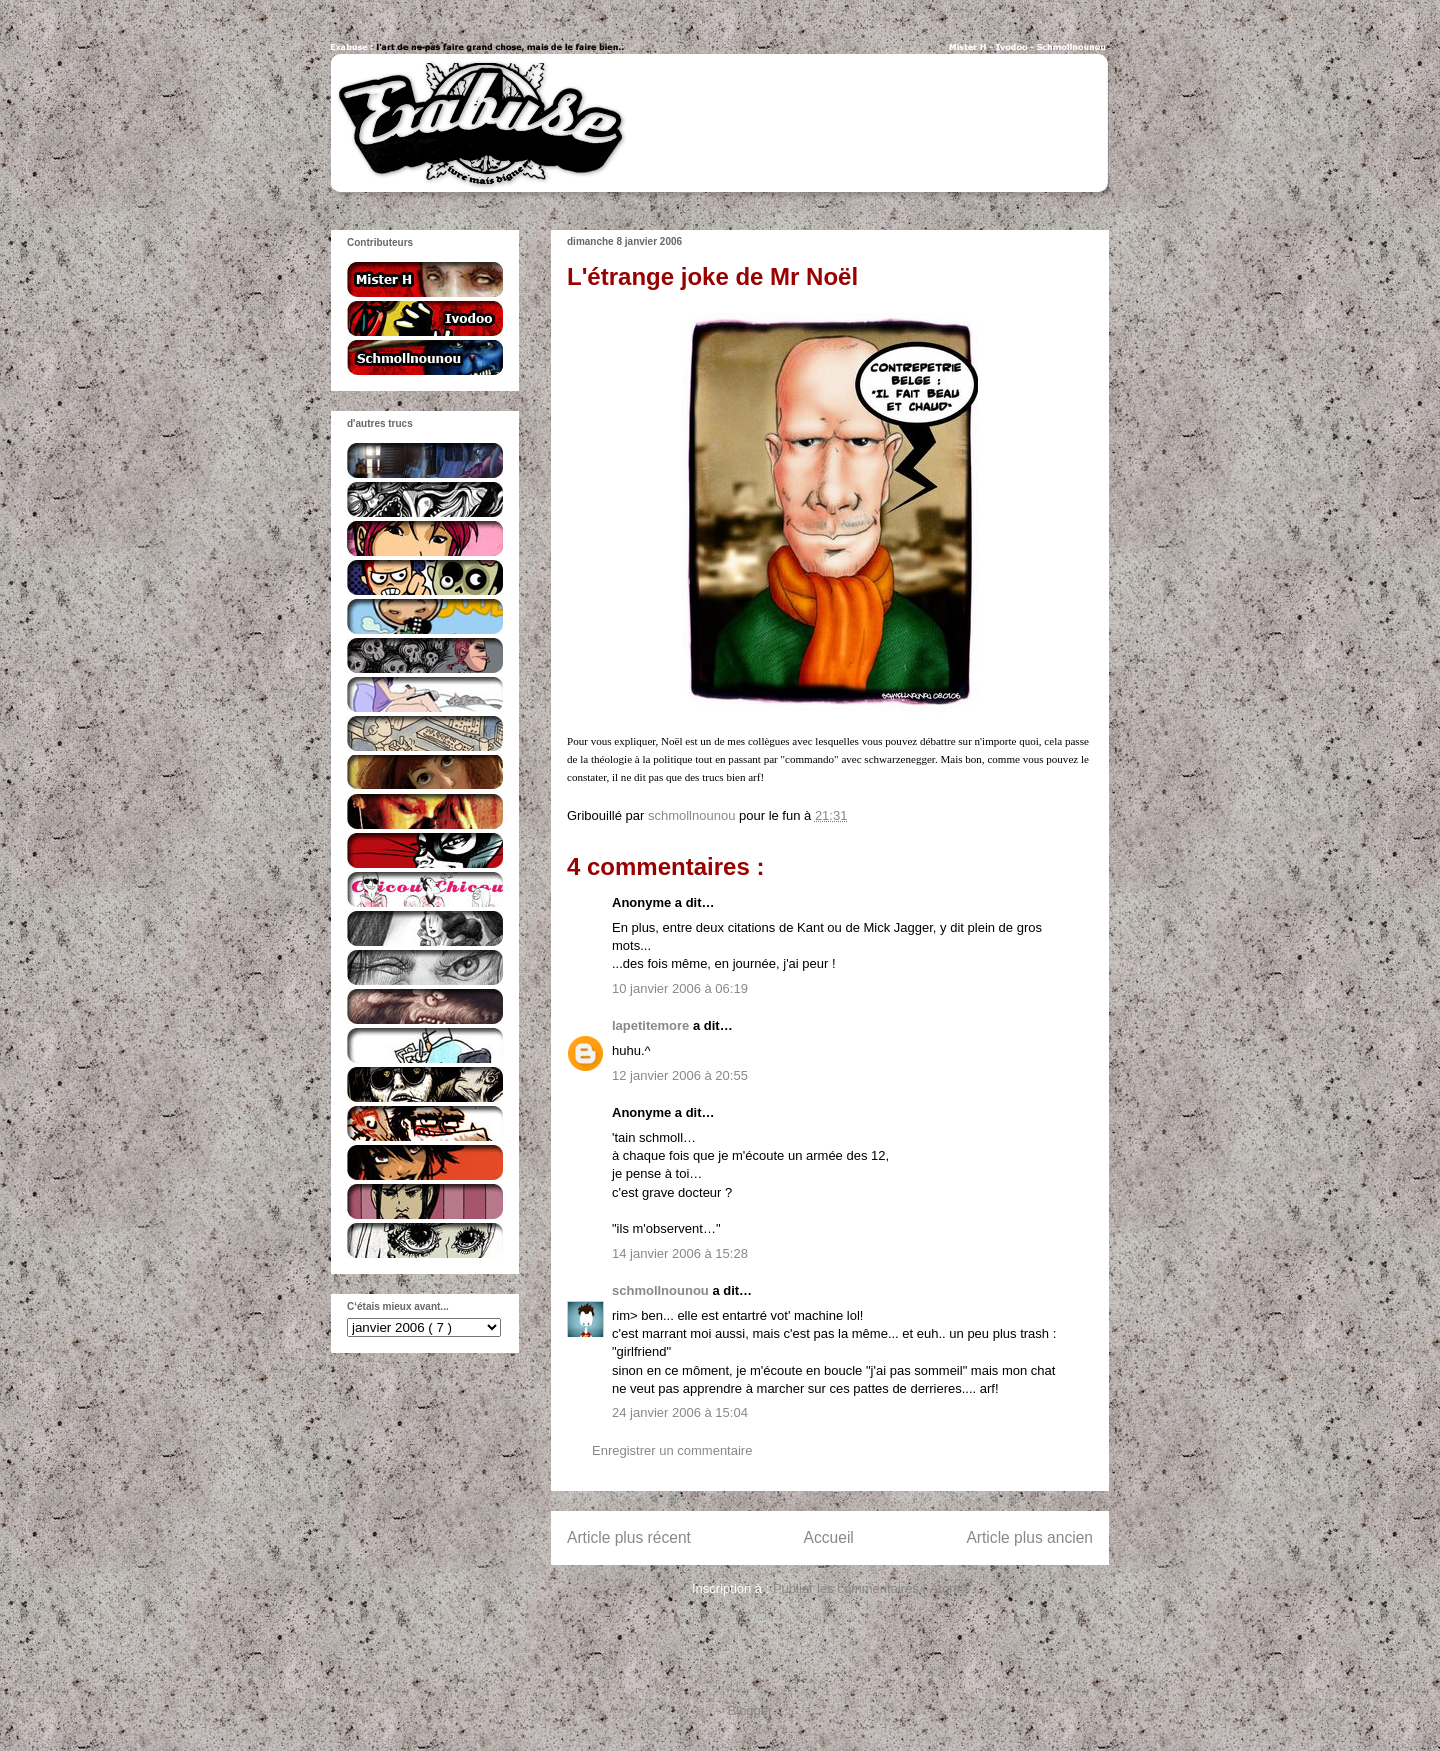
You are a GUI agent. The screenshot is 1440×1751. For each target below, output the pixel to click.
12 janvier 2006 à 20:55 (680, 1075)
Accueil (829, 1537)
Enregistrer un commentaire (672, 1450)
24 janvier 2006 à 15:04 (680, 1412)
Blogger (750, 1710)
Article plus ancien (1029, 1537)
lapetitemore (652, 1025)
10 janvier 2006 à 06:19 (680, 988)
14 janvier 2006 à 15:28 (680, 1253)
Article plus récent (629, 1537)
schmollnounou (662, 1290)
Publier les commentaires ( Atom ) (870, 1588)
